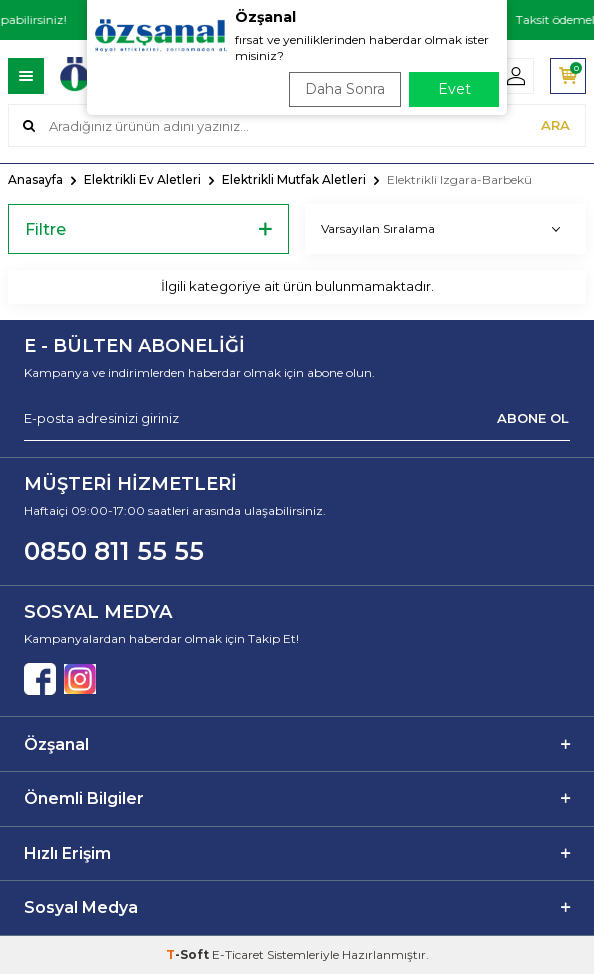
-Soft (189, 954)
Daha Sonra (345, 89)
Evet (454, 89)
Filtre (148, 229)
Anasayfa (35, 179)
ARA (555, 125)
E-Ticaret (238, 954)
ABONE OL (533, 418)
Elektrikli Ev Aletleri (142, 179)
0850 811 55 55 (114, 551)
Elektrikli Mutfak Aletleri (294, 179)
